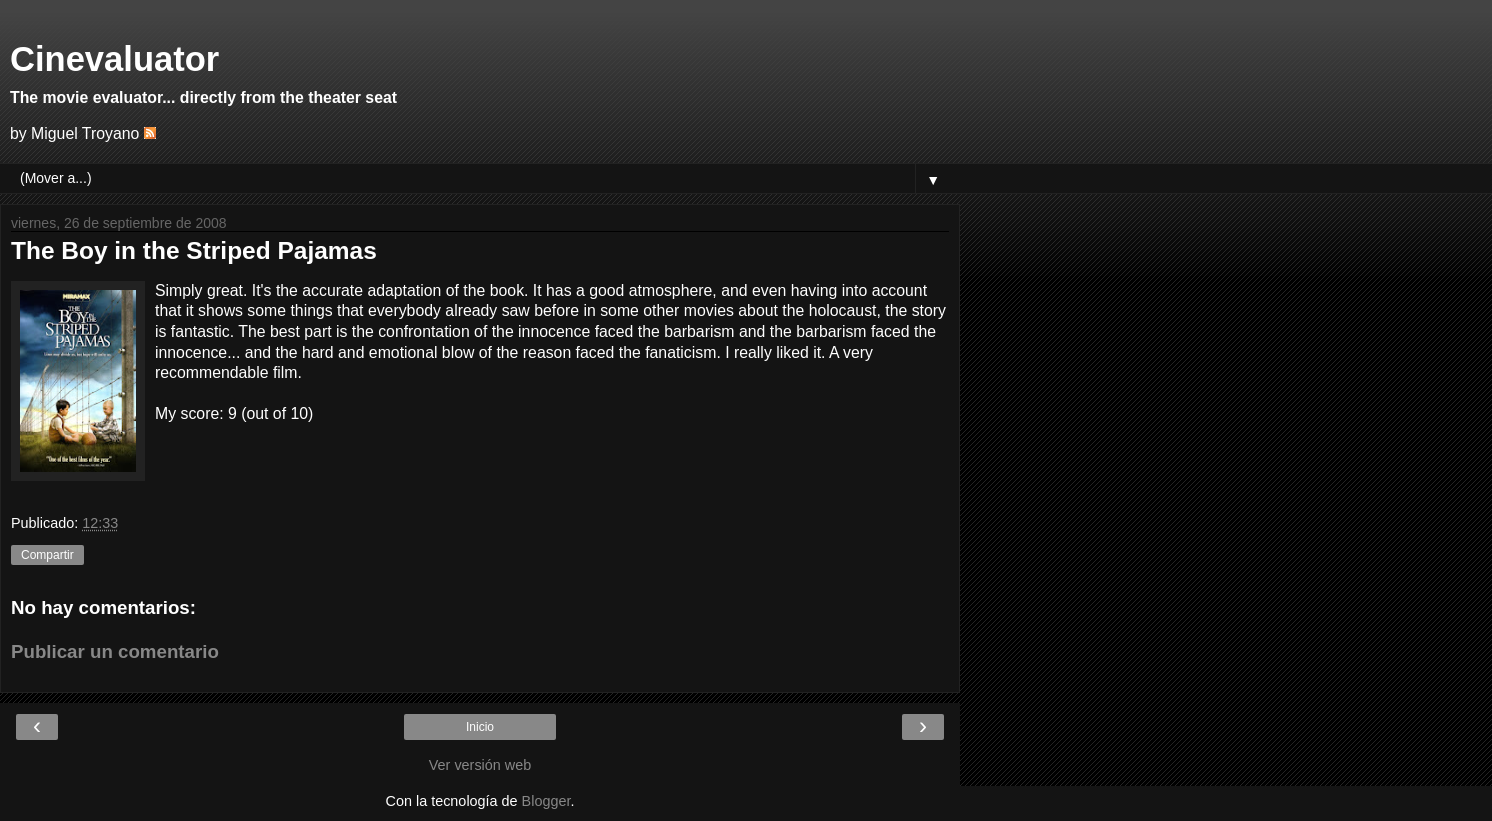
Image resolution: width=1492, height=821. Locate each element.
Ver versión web (480, 765)
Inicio (480, 727)
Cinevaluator (114, 59)
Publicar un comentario (115, 651)
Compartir (47, 555)
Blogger (546, 801)
